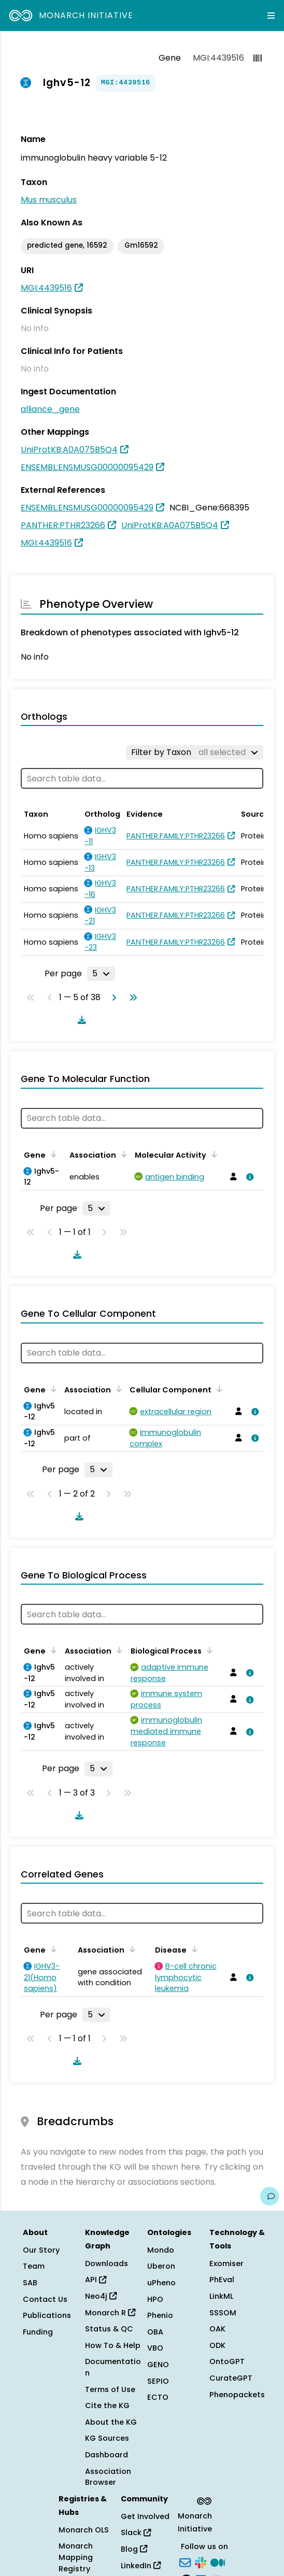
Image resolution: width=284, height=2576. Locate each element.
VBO (155, 2348)
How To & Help (112, 2345)
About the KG (111, 2422)
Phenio (160, 2315)
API (95, 2279)
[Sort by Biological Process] (208, 1650)
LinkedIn (141, 2565)
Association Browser (108, 2477)
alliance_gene (50, 409)
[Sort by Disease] (193, 1949)
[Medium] (217, 2562)
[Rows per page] (101, 973)
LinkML (221, 2296)
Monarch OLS (84, 2530)
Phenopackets (237, 2394)
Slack (136, 2532)
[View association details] (248, 1177)
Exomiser (226, 2263)
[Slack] (200, 2562)
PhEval (221, 2279)
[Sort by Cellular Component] (217, 1389)
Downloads (106, 2263)
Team (34, 2266)
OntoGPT (227, 2361)
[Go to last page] (131, 997)
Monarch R (110, 2313)
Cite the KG (107, 2405)
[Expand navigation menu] (271, 16)
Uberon (161, 2266)
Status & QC (109, 2329)
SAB (30, 2283)
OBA (155, 2332)
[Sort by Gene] (52, 1154)
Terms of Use (110, 2389)
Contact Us (45, 2299)
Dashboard (106, 2455)
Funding (38, 2332)
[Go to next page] (112, 997)
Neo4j (101, 2296)
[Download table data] (80, 1020)
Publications (47, 2315)
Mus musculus (49, 200)
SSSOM (222, 2313)
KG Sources (107, 2438)
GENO (158, 2364)
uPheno (161, 2283)
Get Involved (145, 2516)
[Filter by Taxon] (194, 752)
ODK (217, 2345)
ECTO (157, 2397)
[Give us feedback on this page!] (269, 2196)
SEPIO (158, 2381)
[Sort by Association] (122, 1154)
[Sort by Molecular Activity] (212, 1154)
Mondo (160, 2250)
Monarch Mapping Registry (76, 2557)
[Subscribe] (185, 2562)
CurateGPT (230, 2378)
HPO (155, 2299)
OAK (217, 2329)
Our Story (41, 2250)
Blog (134, 2549)
